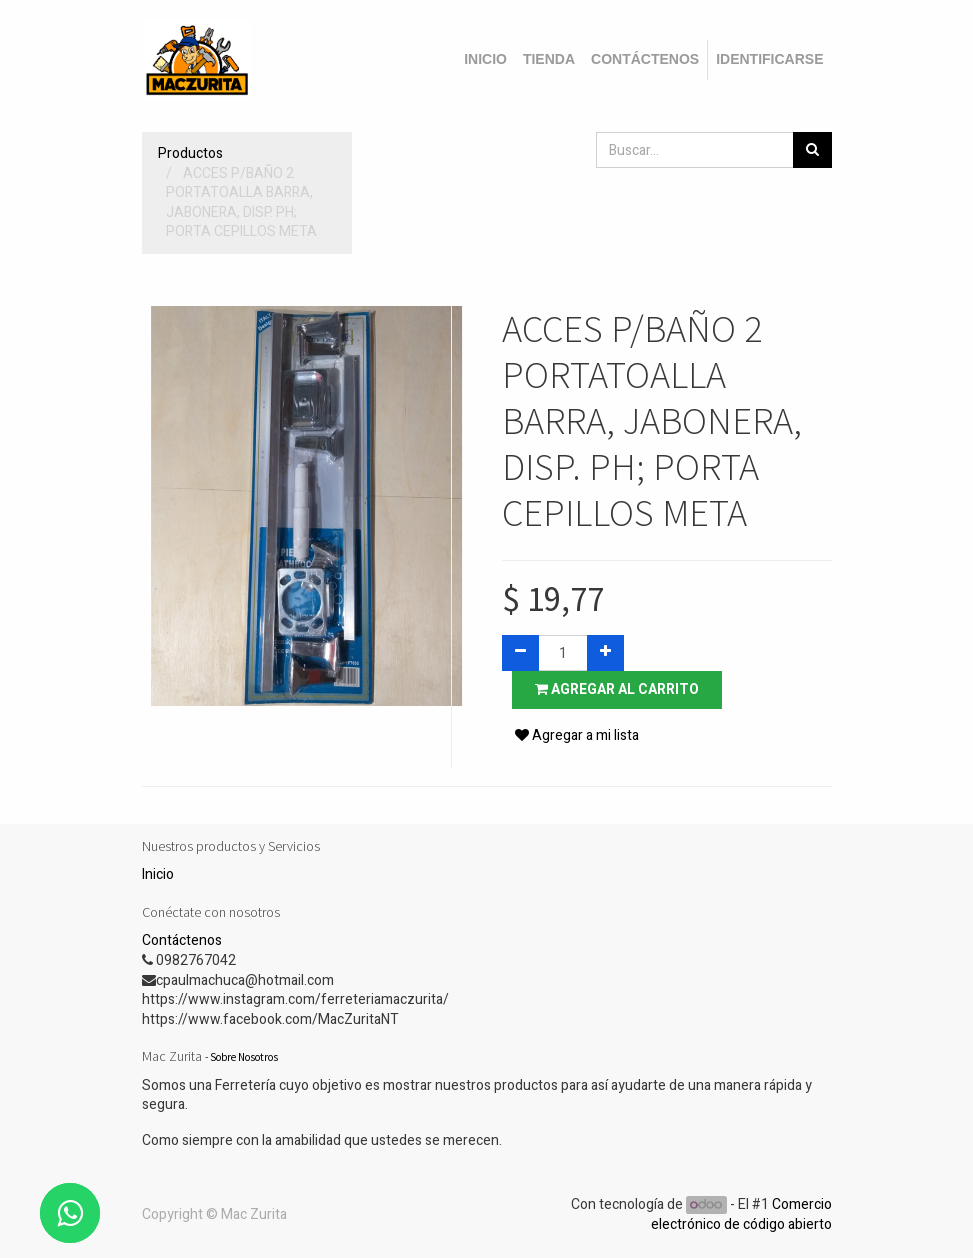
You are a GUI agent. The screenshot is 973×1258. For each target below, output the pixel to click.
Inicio (158, 874)
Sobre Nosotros (244, 1057)
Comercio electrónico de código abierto (741, 1214)
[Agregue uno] (605, 653)
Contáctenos (182, 940)
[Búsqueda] (812, 150)
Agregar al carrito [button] (617, 689)
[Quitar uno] (520, 653)
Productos (190, 153)
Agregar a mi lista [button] (577, 735)
